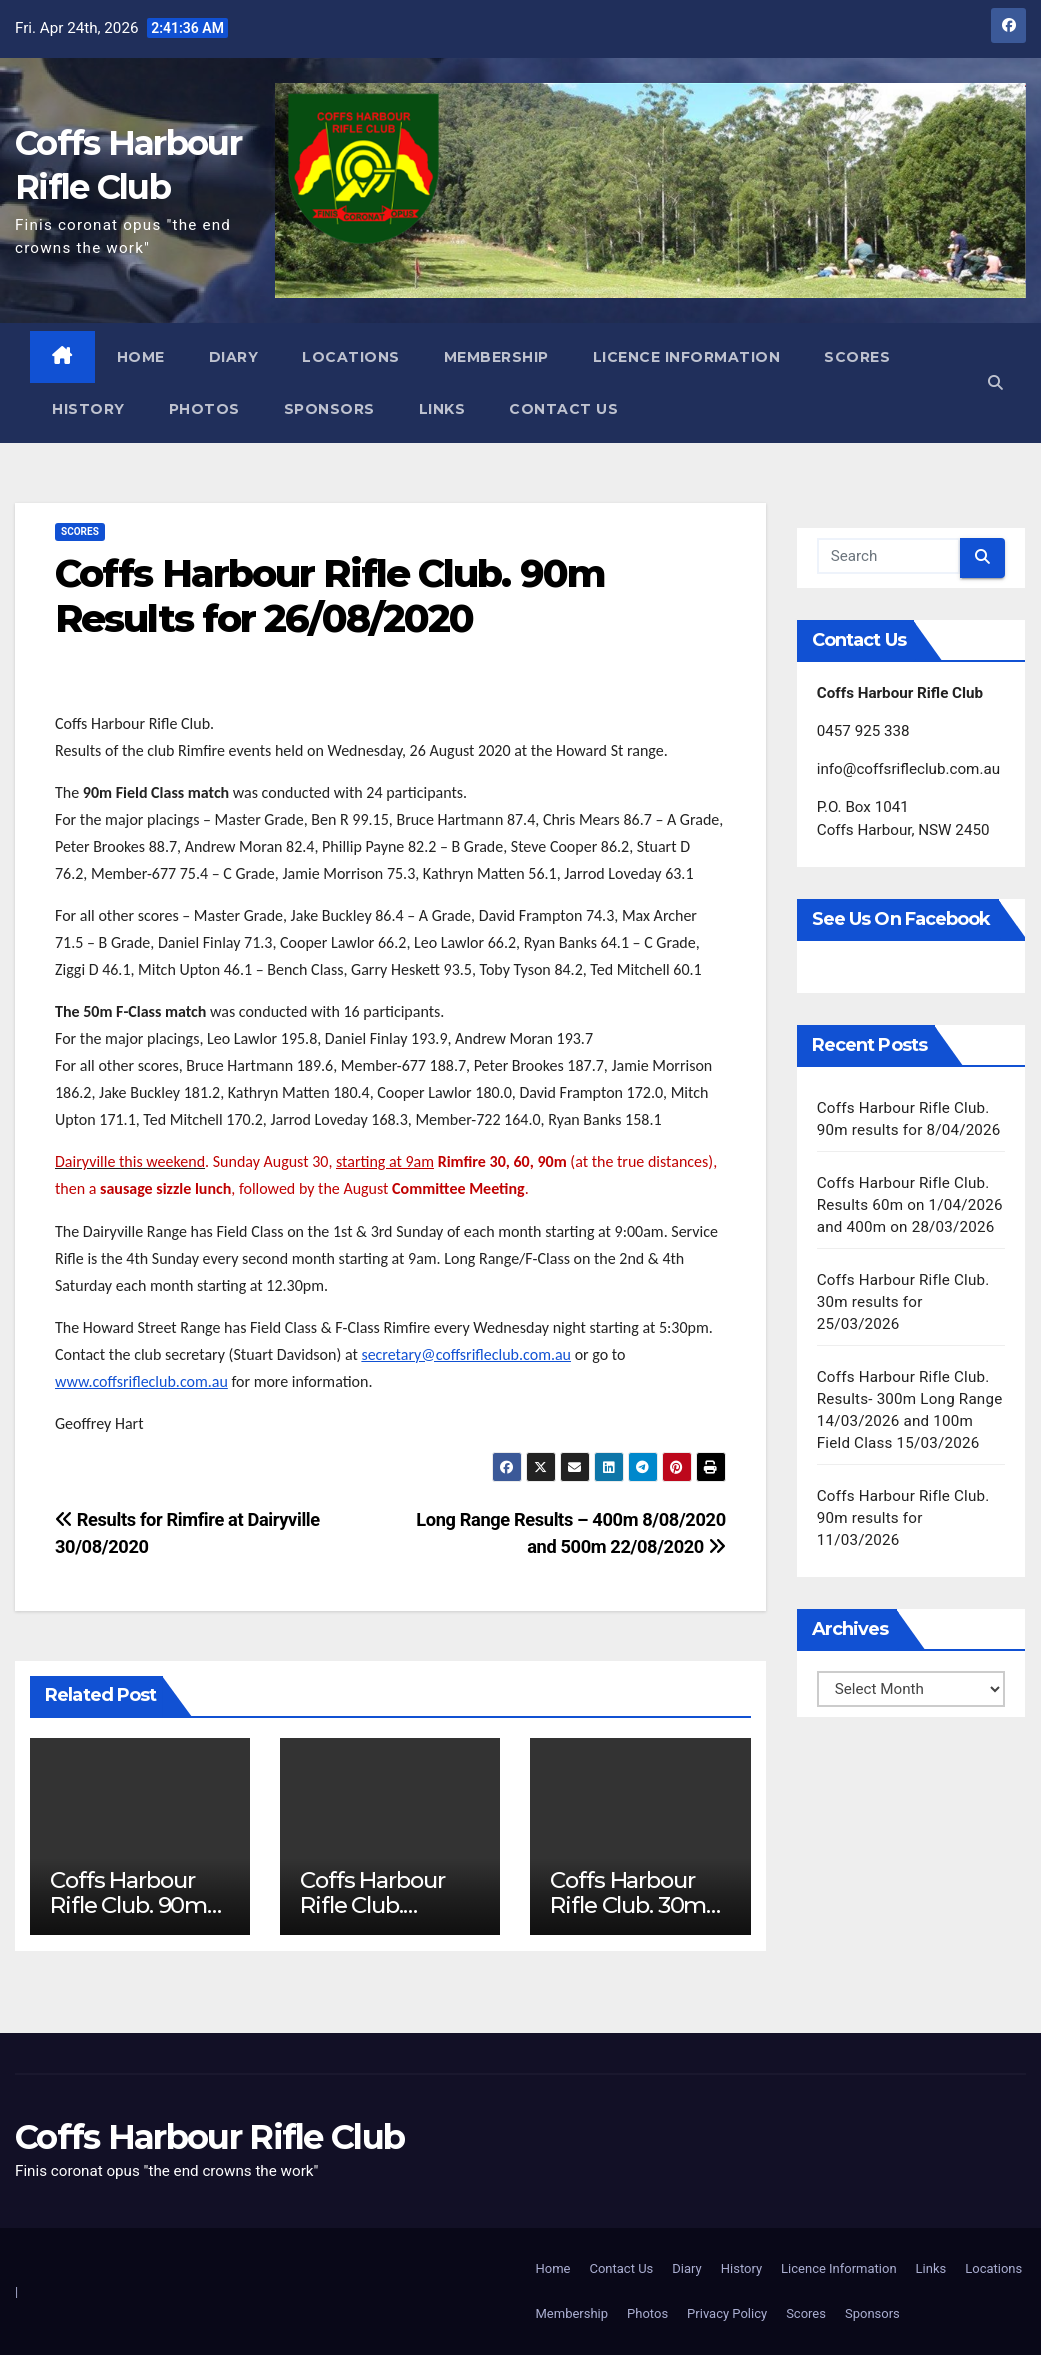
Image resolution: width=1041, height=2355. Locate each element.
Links (442, 409)
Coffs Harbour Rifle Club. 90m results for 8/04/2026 (128, 1917)
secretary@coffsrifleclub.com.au (466, 1354)
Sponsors (329, 409)
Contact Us (563, 409)
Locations (351, 357)
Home (141, 357)
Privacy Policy (727, 2313)
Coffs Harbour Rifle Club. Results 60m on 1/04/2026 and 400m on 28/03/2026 (910, 1205)
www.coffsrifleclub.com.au (141, 1381)
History (88, 409)
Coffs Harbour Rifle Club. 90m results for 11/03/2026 (903, 1518)
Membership (496, 357)
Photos (204, 409)
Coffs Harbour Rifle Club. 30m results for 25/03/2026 (628, 1917)
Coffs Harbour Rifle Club (209, 2137)
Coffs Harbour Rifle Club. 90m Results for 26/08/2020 (330, 596)
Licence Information (687, 357)
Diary (234, 357)
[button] (995, 383)
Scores (857, 357)
